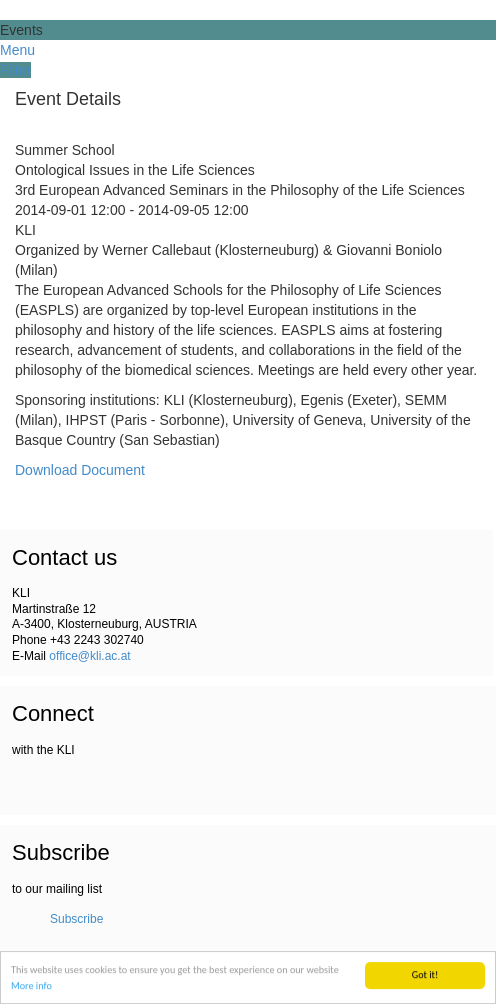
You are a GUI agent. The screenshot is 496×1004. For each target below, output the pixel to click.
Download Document (80, 470)
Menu (17, 50)
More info (31, 986)
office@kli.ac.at (89, 656)
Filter (15, 70)
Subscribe (76, 919)
